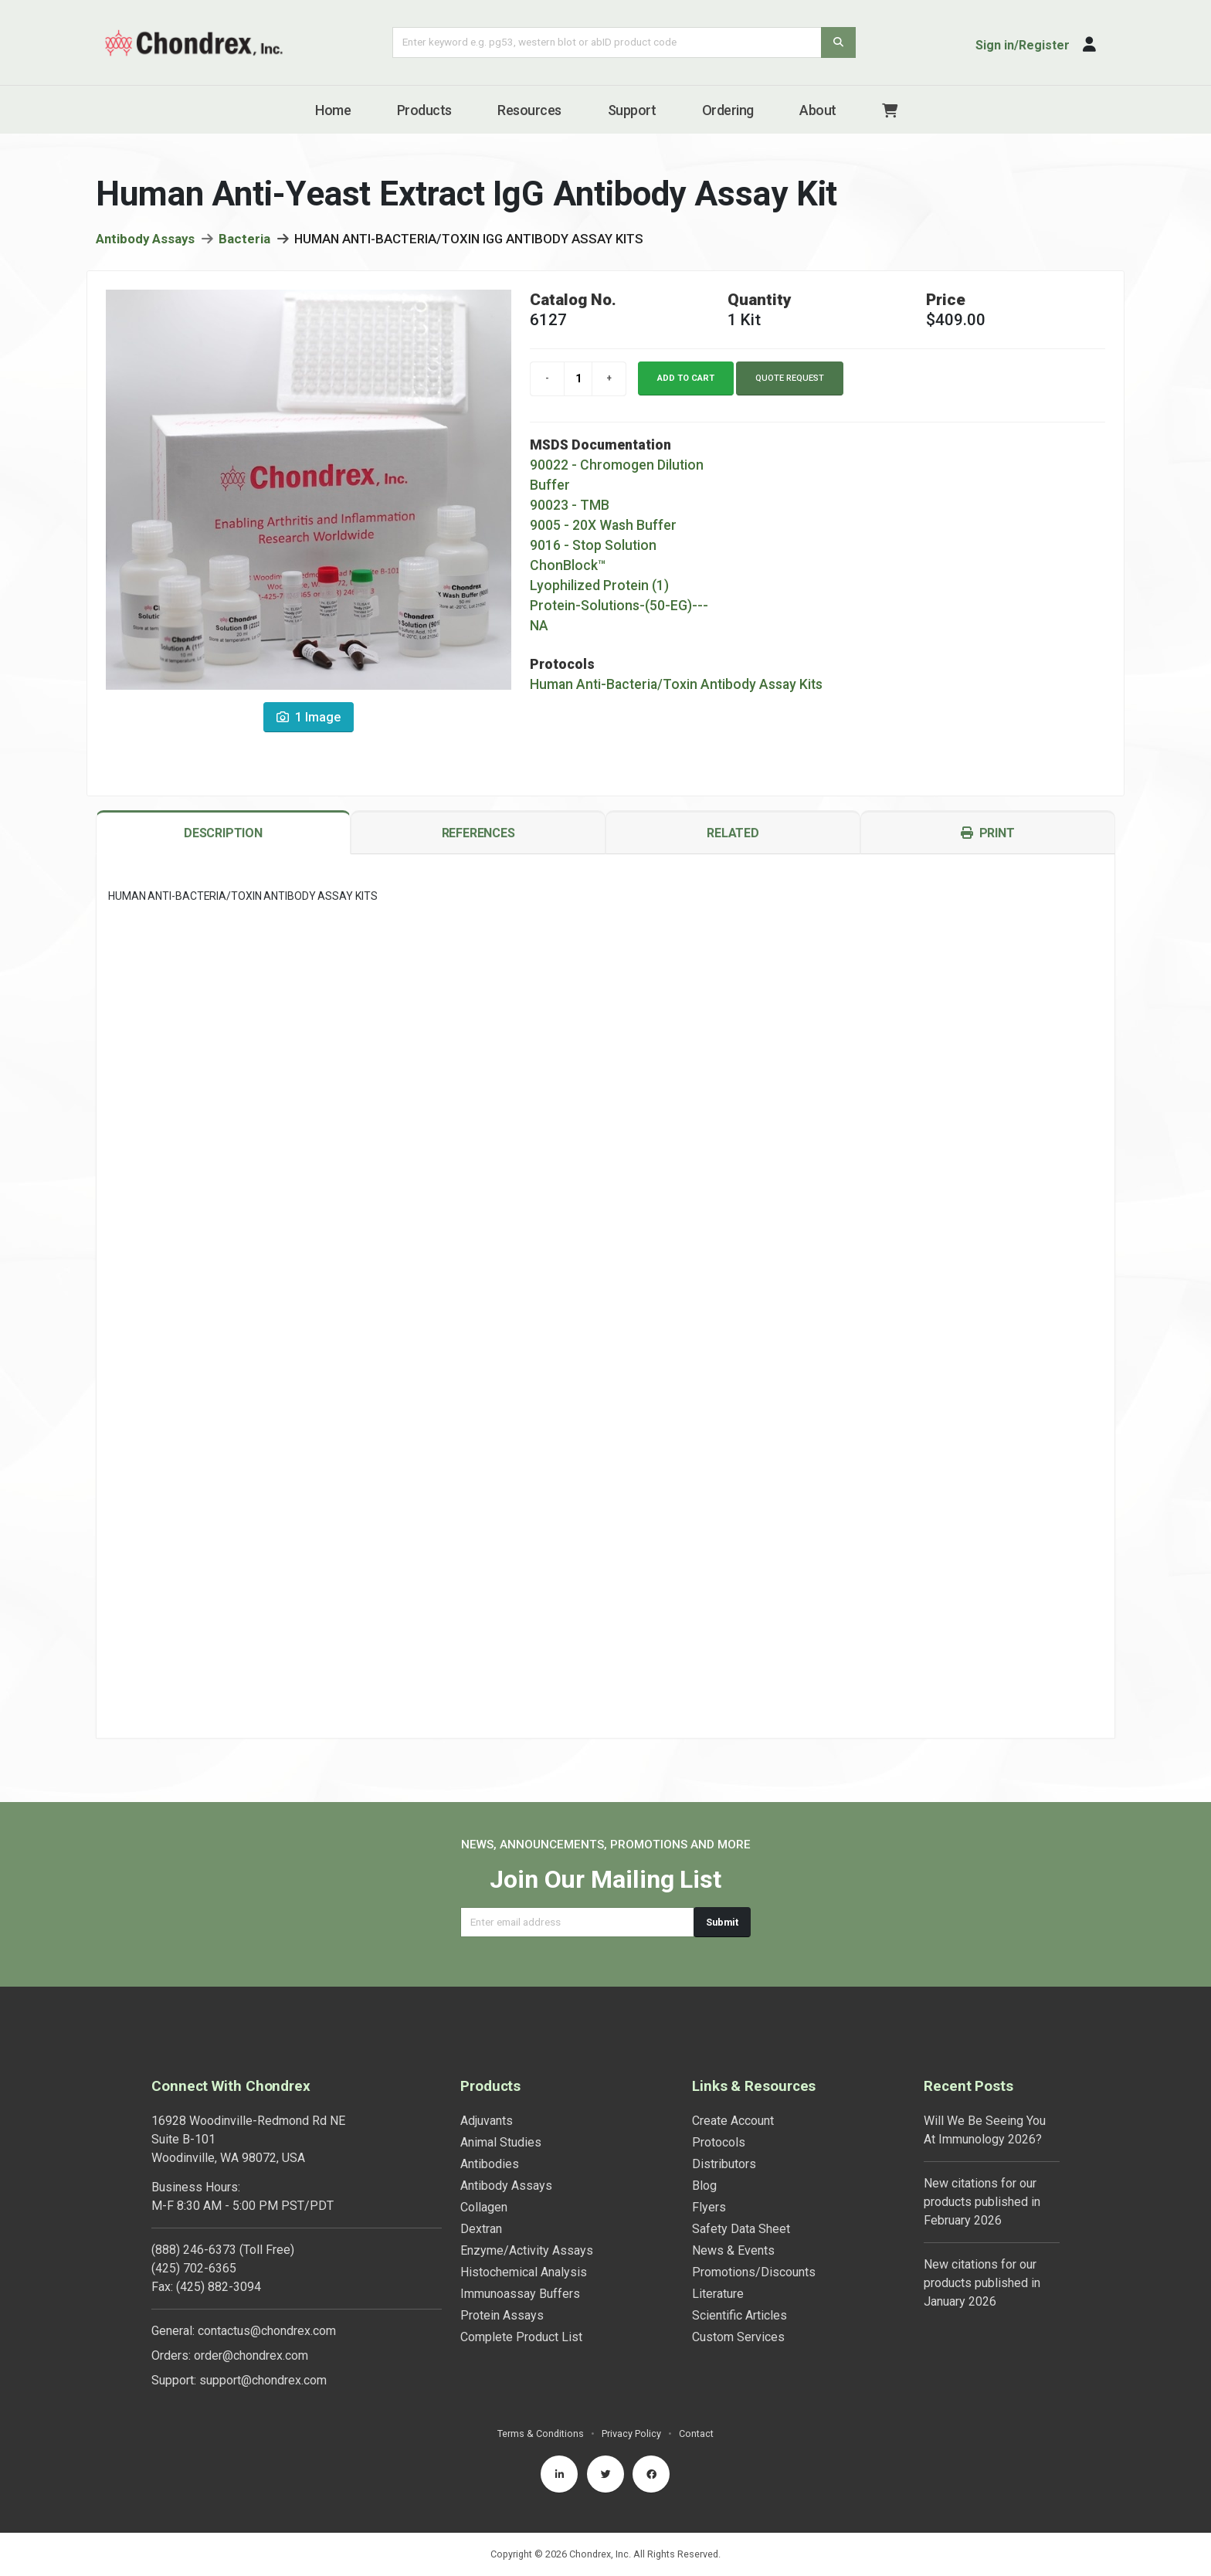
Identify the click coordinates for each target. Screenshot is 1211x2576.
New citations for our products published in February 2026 (982, 2202)
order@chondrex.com (251, 2355)
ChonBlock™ (568, 570)
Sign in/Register (1022, 45)
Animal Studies (500, 2142)
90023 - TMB (569, 510)
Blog (704, 2185)
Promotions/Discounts (754, 2272)
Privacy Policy (631, 2433)
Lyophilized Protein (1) (599, 590)
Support (632, 110)
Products (424, 110)
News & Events (733, 2250)
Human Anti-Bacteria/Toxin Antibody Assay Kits (676, 689)
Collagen (483, 2207)
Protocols (718, 2142)
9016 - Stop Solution (593, 550)
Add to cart (685, 383)
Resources (529, 110)
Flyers (709, 2207)
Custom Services (738, 2337)
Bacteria (244, 243)
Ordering (728, 110)
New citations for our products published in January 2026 (982, 2283)
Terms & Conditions (540, 2433)
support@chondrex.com (263, 2380)
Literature (718, 2293)
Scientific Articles (739, 2315)
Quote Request (789, 383)
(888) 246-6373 (193, 2249)
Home (333, 110)
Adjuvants (486, 2120)
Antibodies (489, 2164)
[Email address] (577, 1922)
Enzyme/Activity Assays (526, 2250)
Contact (696, 2433)
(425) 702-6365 (193, 2268)
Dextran (481, 2228)
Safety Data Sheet (741, 2228)
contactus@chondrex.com (267, 2330)
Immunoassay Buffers (520, 2293)
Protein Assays (502, 2315)
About (817, 110)
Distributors (724, 2164)
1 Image (308, 721)
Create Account (733, 2120)
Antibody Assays (145, 243)
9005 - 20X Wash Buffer (603, 530)
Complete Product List (521, 2337)
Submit (722, 1922)
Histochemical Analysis (523, 2272)
